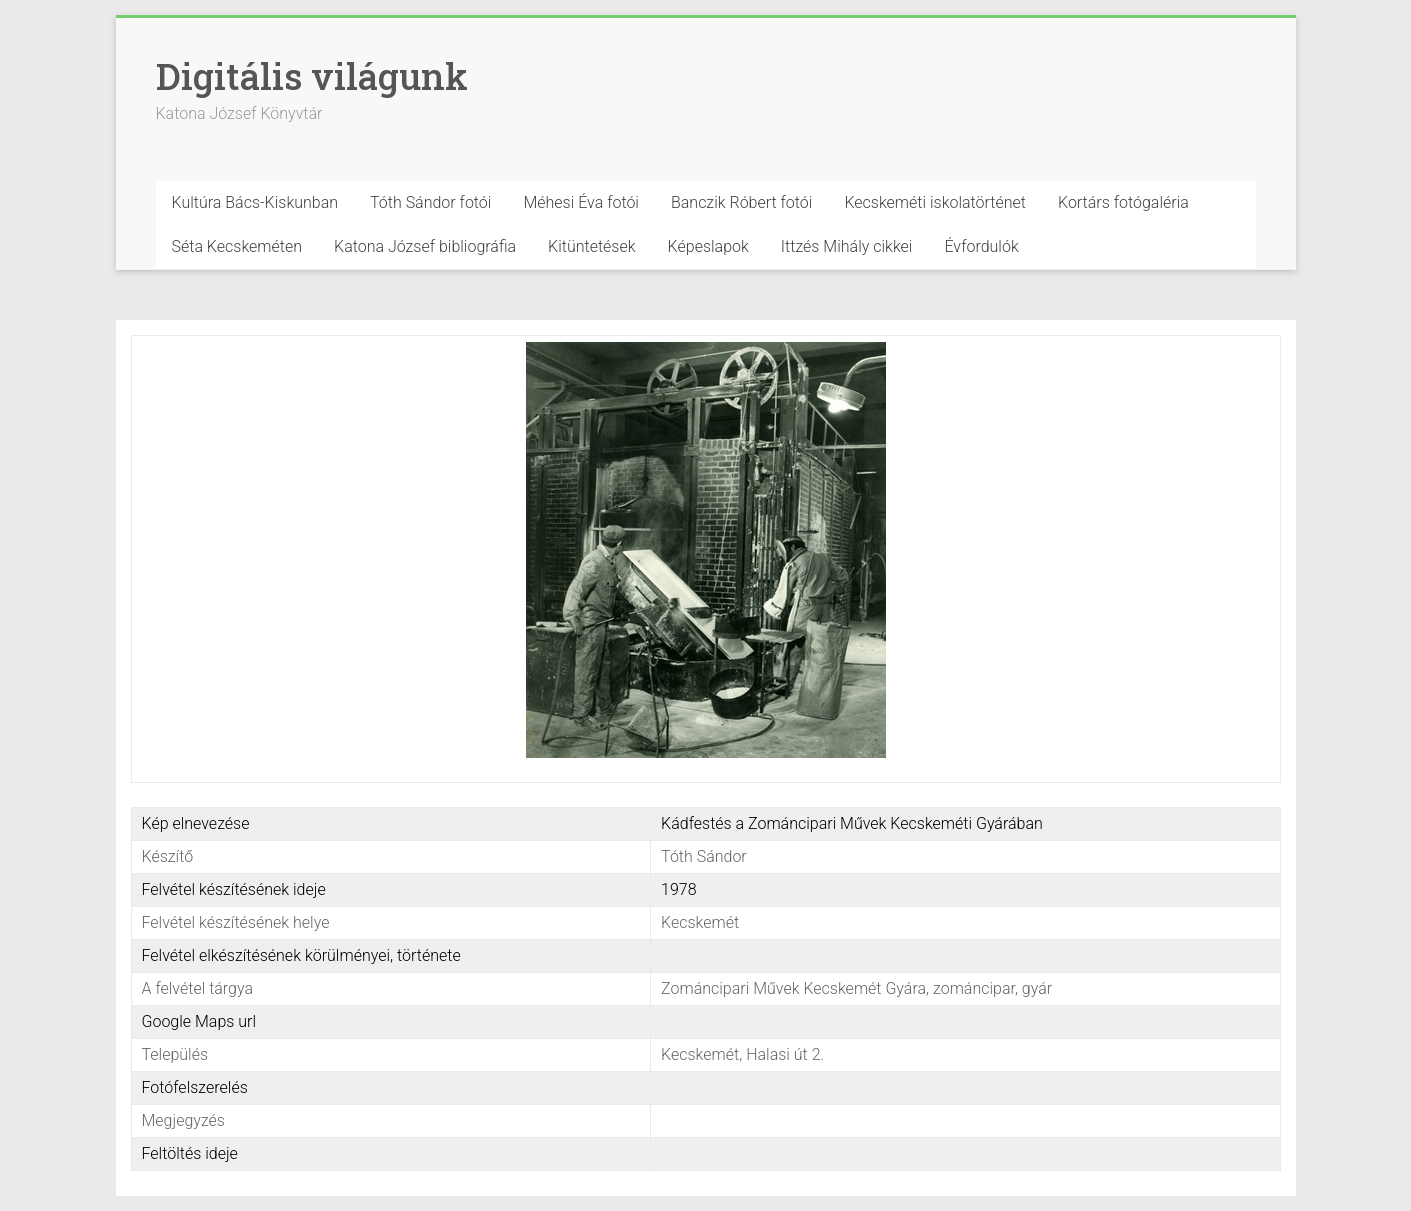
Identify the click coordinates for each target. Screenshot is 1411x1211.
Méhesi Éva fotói (581, 202)
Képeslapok (708, 246)
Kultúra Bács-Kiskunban (255, 202)
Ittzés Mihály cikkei (847, 246)
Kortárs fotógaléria (1123, 202)
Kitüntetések (592, 246)
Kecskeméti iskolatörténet (935, 202)
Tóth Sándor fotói (430, 202)
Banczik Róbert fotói (741, 202)
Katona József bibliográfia (425, 246)
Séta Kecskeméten (237, 246)
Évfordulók (981, 246)
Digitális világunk (312, 76)
